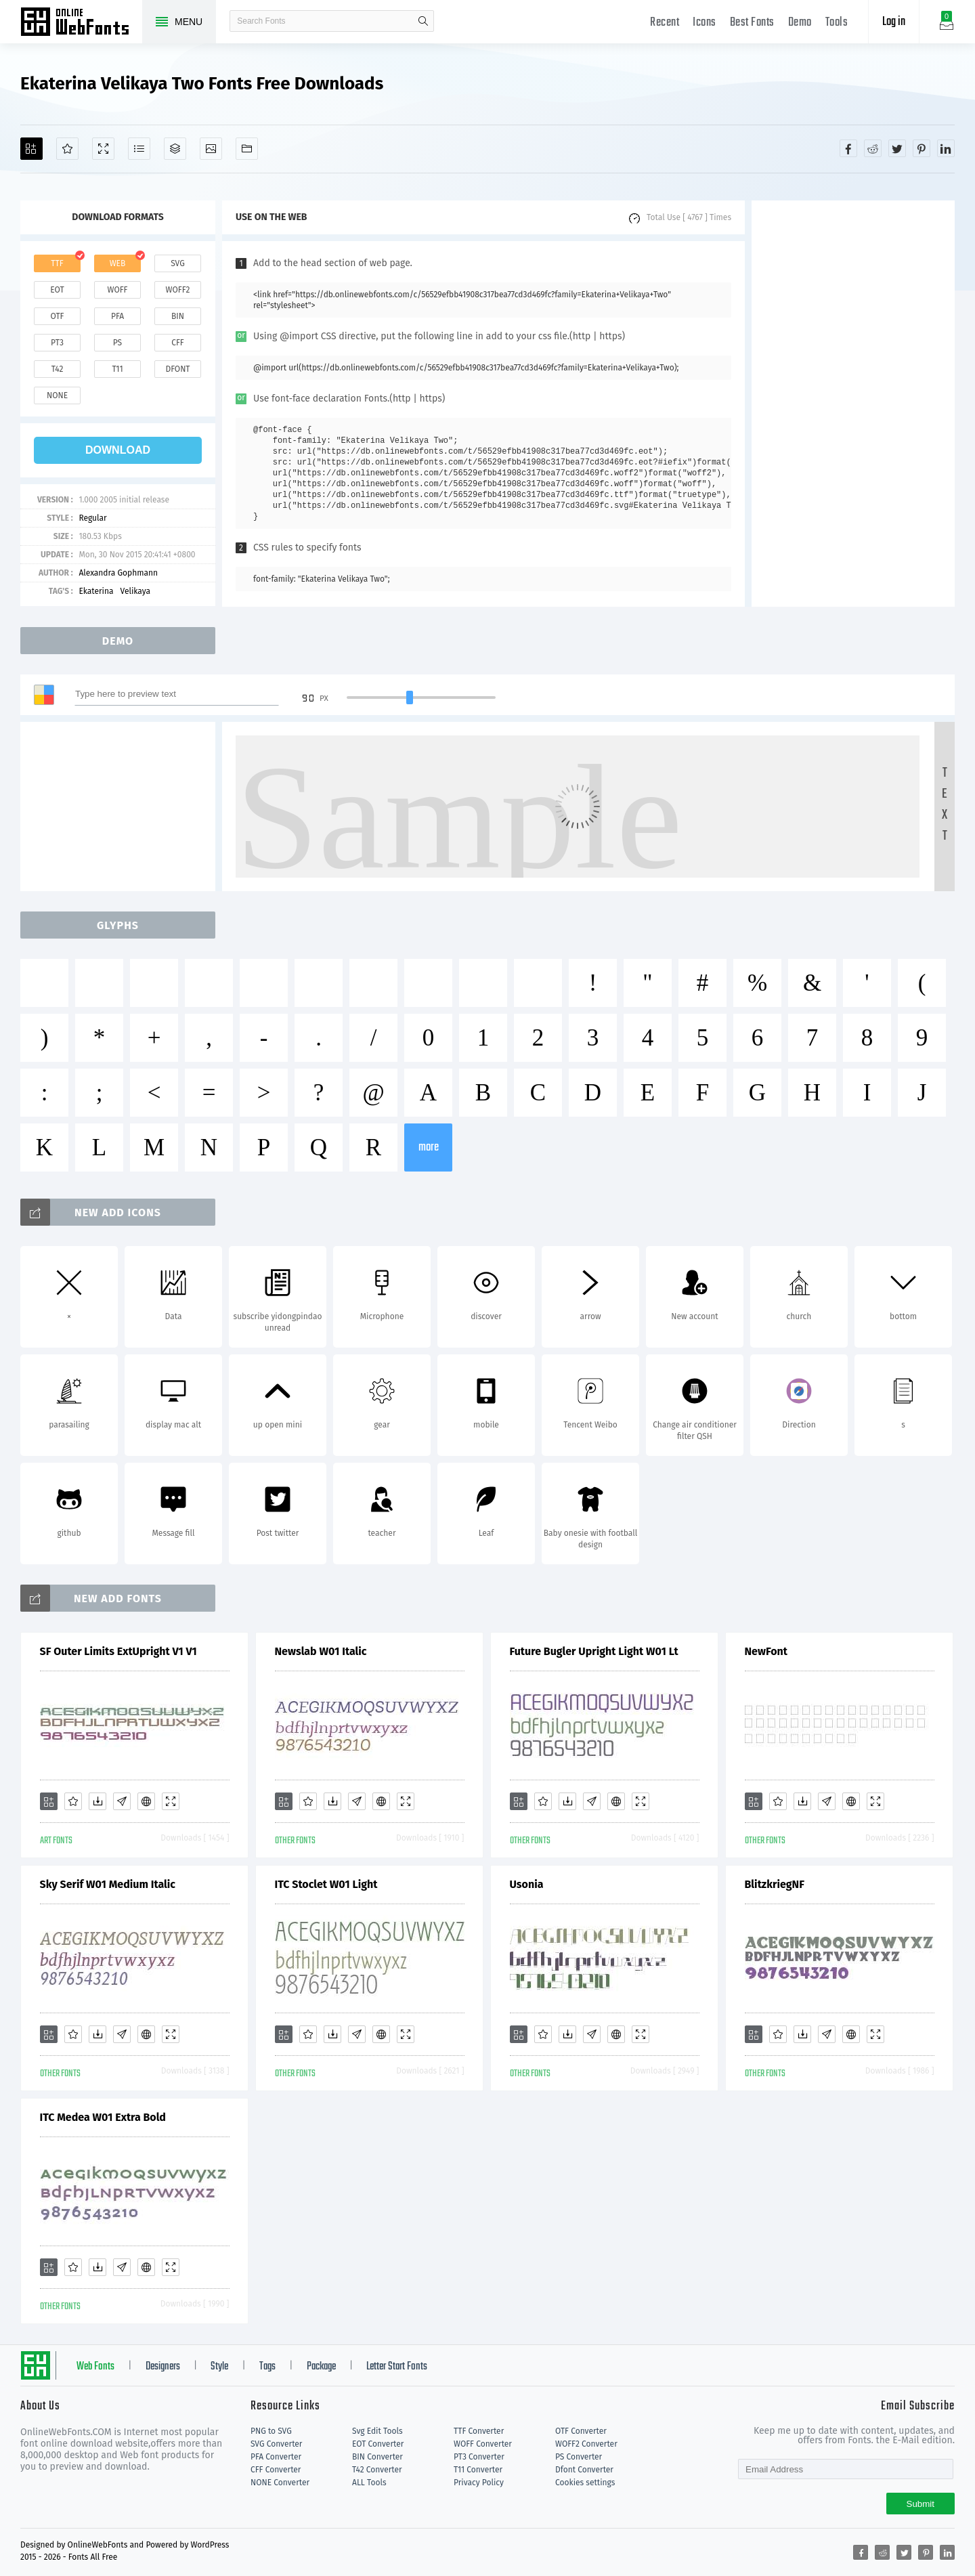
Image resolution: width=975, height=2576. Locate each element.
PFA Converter (276, 2457)
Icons (704, 23)
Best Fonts (752, 23)
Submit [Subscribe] (920, 2504)
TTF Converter (479, 2431)
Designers (163, 2367)
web (118, 263)
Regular (92, 518)
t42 (57, 369)
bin (177, 316)
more (428, 1147)
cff (177, 342)
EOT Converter (378, 2444)
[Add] (31, 148)
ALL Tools (369, 2482)
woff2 (178, 290)
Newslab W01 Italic (321, 1651)
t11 (117, 369)
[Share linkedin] (946, 148)
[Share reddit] (873, 148)
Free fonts (81, 23)
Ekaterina (96, 591)
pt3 (57, 342)
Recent (664, 23)
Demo (800, 23)
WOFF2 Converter (586, 2444)
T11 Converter (478, 2469)
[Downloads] (97, 1801)
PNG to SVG (271, 2431)
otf (57, 316)
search (423, 21)
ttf (57, 263)
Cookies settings (585, 2482)
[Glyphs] (139, 148)
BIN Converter (377, 2457)
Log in (893, 22)
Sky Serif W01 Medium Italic (107, 1884)
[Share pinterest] (921, 148)
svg (177, 263)
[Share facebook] (848, 148)
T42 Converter (377, 2469)
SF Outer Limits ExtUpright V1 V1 (118, 1651)
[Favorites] (67, 148)
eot (57, 290)
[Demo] (103, 148)
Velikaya (135, 591)
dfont (177, 369)
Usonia (527, 1884)
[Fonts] (247, 148)
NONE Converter (280, 2482)
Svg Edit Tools (377, 2431)
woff (117, 290)
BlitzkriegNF (774, 1884)
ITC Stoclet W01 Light (326, 1884)
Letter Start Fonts (396, 2367)
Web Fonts (95, 2367)
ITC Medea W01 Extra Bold (103, 2117)
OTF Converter (581, 2431)
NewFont (766, 1651)
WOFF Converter (483, 2444)
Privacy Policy (479, 2482)
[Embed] (146, 1801)
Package (321, 2367)
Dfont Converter (584, 2469)
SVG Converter (276, 2444)
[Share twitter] (897, 148)
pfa (117, 316)
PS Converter (578, 2457)
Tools (836, 23)
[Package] (175, 148)
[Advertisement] (853, 403)
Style (219, 2367)
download (117, 450)
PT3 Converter (479, 2457)
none (57, 395)
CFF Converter (276, 2469)
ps (117, 342)
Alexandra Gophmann (118, 573)
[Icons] (211, 148)
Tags (267, 2367)
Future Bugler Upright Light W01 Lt (594, 1651)
